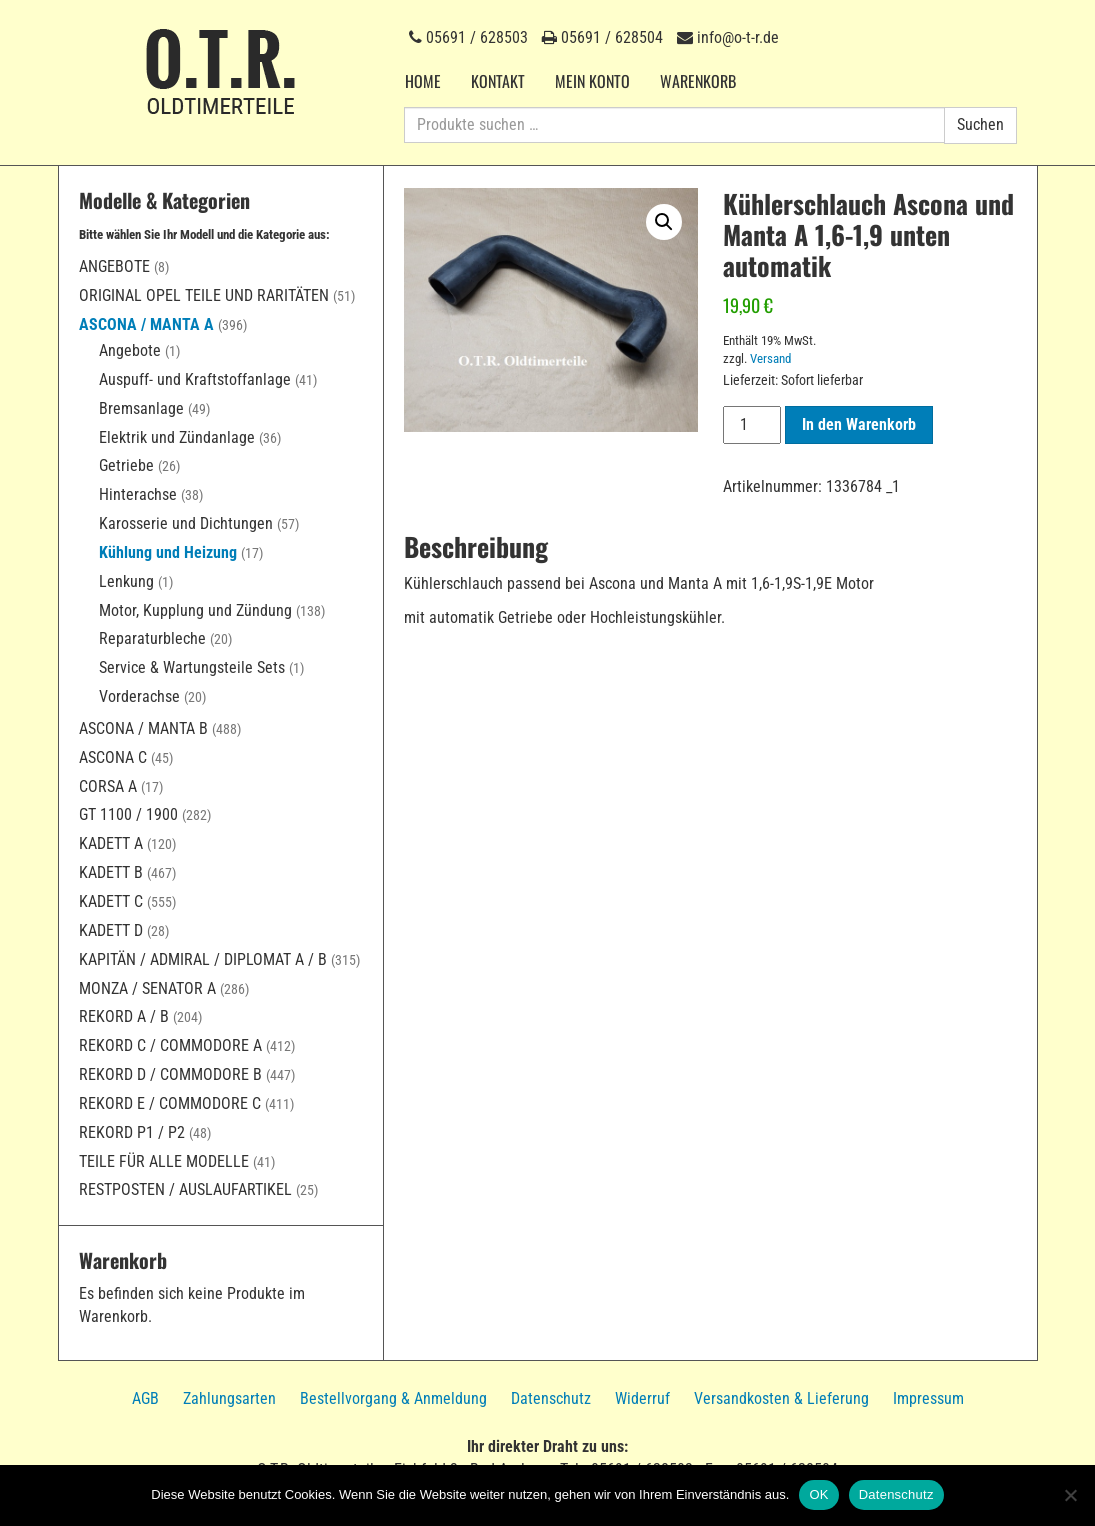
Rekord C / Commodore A (170, 1045)
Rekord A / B (124, 1016)
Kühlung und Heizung (168, 552)
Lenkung (126, 581)
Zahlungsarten (229, 1398)
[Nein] (1070, 1495)
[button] (664, 222)
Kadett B (111, 872)
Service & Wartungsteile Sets (192, 667)
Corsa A (108, 786)
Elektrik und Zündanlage (177, 437)
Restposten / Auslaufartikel (185, 1189)
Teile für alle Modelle (164, 1161)
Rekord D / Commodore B (170, 1074)
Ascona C (113, 757)
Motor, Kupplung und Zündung (195, 610)
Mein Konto (592, 81)
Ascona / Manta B (143, 728)
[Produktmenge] (752, 425)
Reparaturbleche (152, 638)
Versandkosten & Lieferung (781, 1398)
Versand (770, 358)
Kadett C (111, 901)
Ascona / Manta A (146, 324)
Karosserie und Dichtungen (186, 523)
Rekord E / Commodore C (170, 1103)
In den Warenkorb (859, 424)
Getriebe (126, 465)
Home (423, 81)
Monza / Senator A (147, 988)
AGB (145, 1398)
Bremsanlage (141, 408)
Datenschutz (551, 1398)
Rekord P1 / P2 (132, 1132)
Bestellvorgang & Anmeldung (393, 1398)
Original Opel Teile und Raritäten (204, 295)
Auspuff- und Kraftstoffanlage (195, 379)
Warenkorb (698, 81)
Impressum (928, 1398)
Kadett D (111, 930)
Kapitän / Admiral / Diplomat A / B (203, 959)
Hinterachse (138, 494)
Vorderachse (139, 696)
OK (818, 1494)
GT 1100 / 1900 (128, 814)
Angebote (114, 266)
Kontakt (498, 81)
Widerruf (642, 1398)
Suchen (980, 124)
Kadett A (111, 843)
